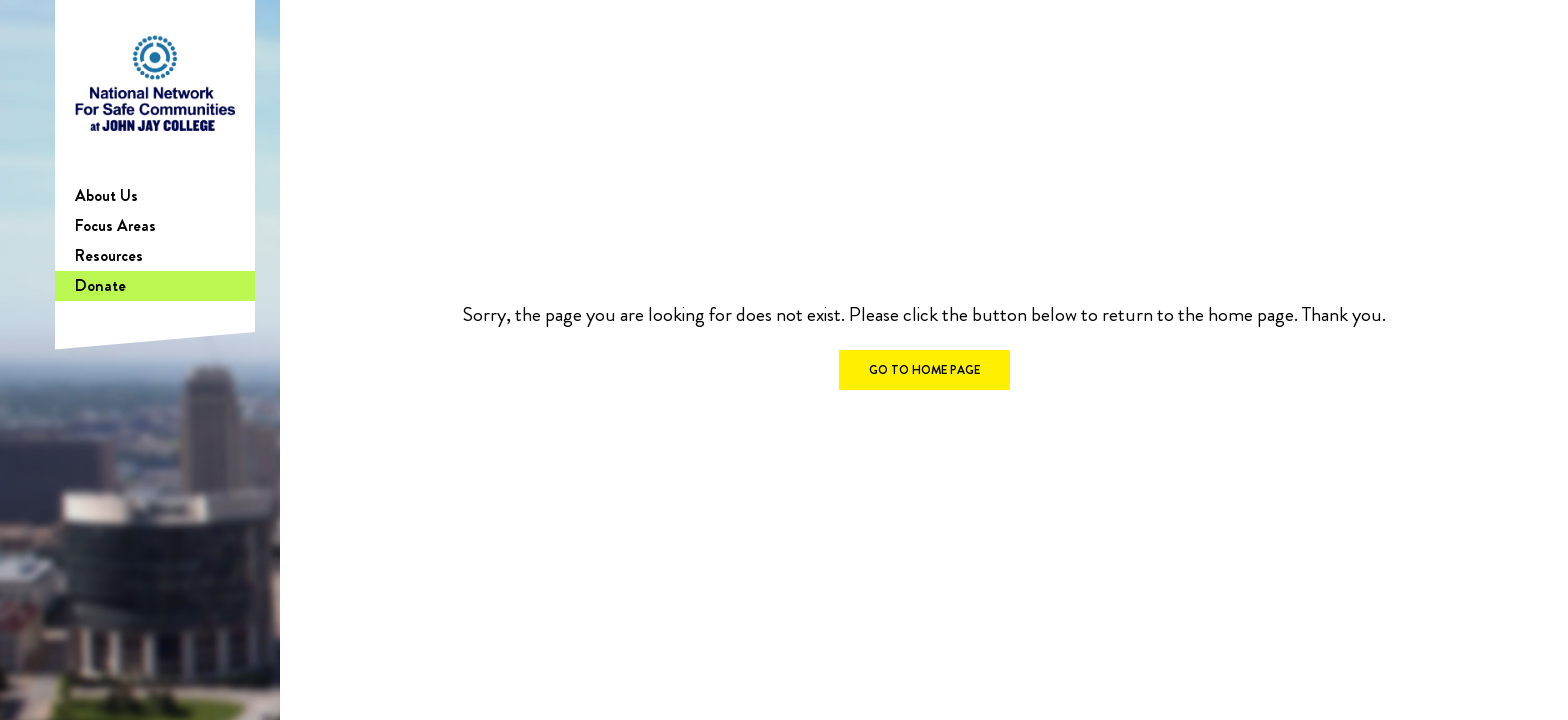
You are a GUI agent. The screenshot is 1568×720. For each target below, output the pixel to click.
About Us (106, 195)
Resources (109, 255)
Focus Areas (115, 225)
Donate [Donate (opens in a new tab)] (100, 285)
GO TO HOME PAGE (924, 370)
